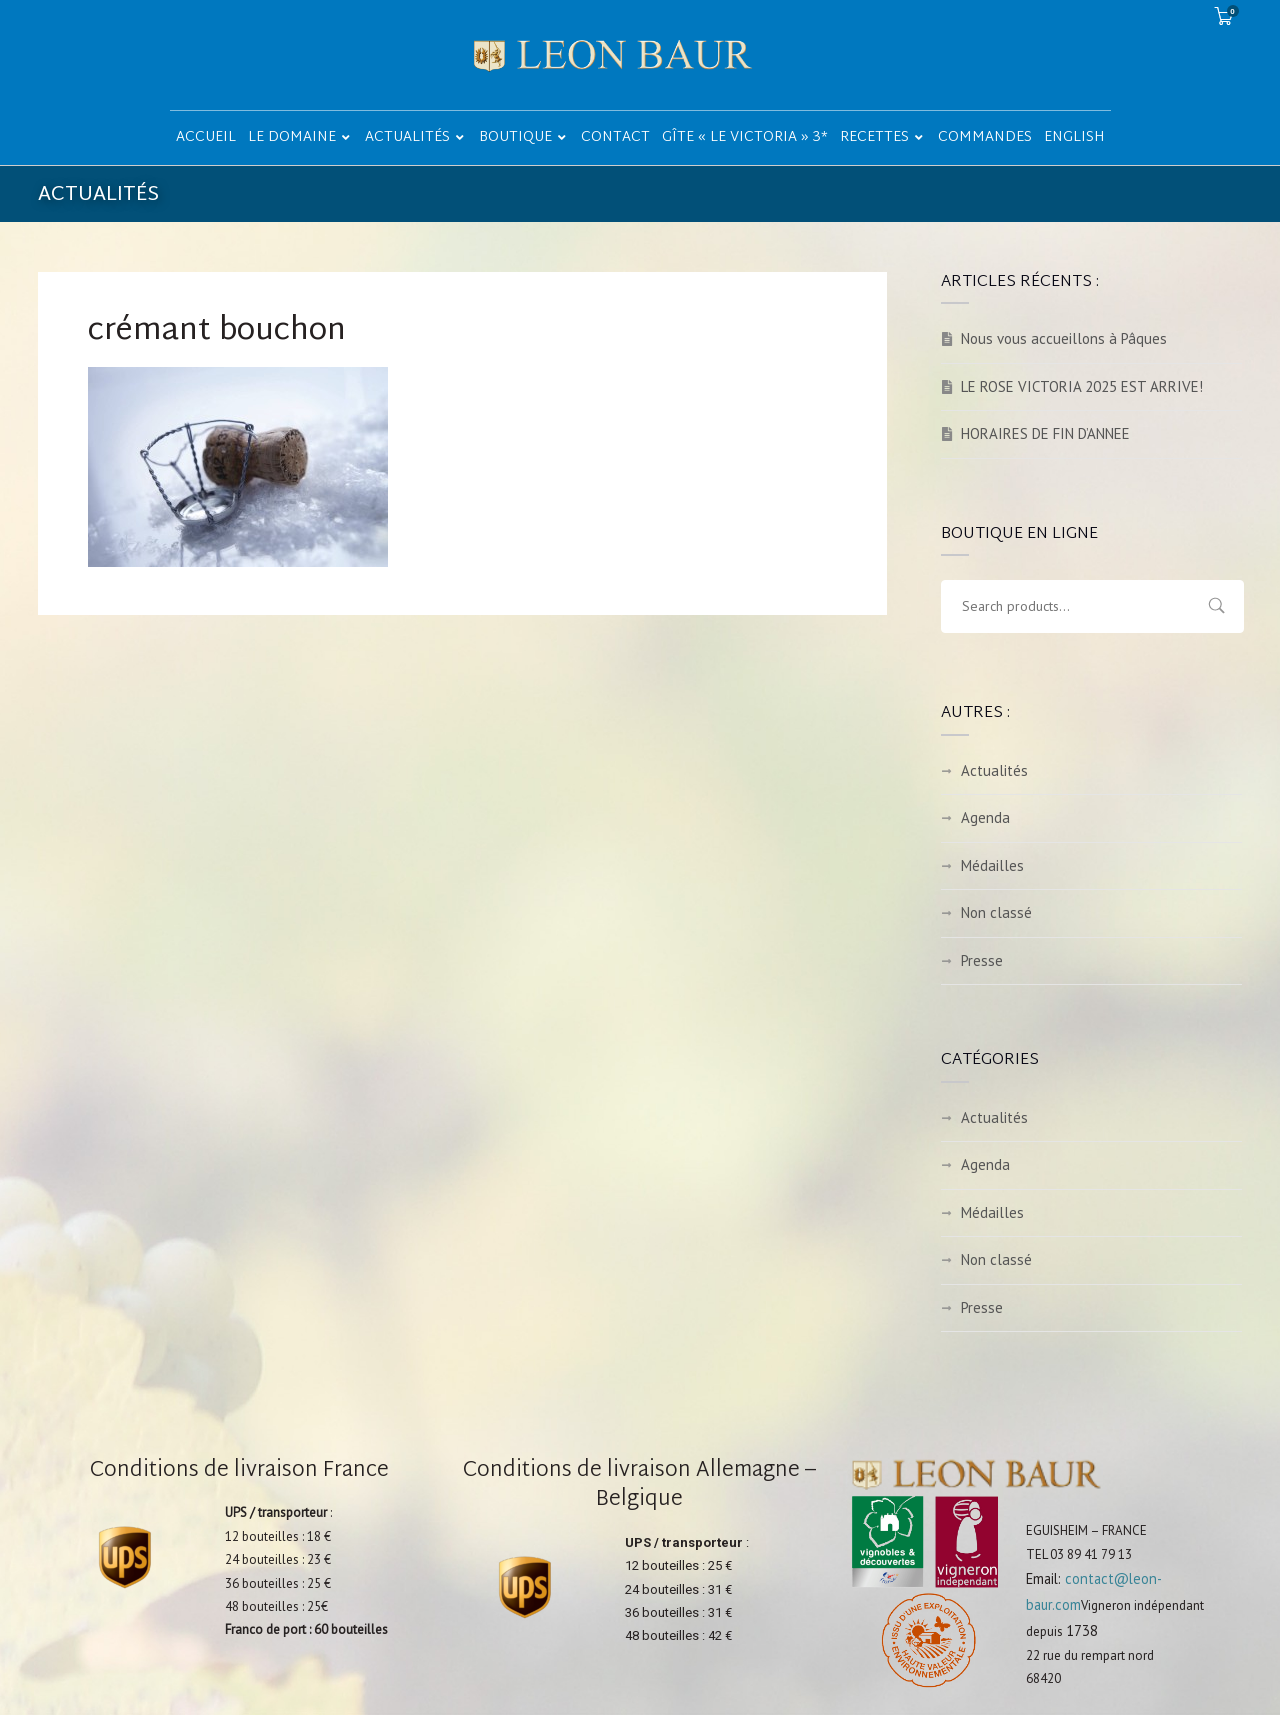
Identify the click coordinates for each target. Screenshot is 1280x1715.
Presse (982, 960)
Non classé (996, 912)
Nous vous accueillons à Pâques (1064, 338)
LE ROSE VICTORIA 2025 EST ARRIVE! (1082, 386)
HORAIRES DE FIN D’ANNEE (1045, 433)
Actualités (994, 770)
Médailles (992, 865)
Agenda (985, 817)
